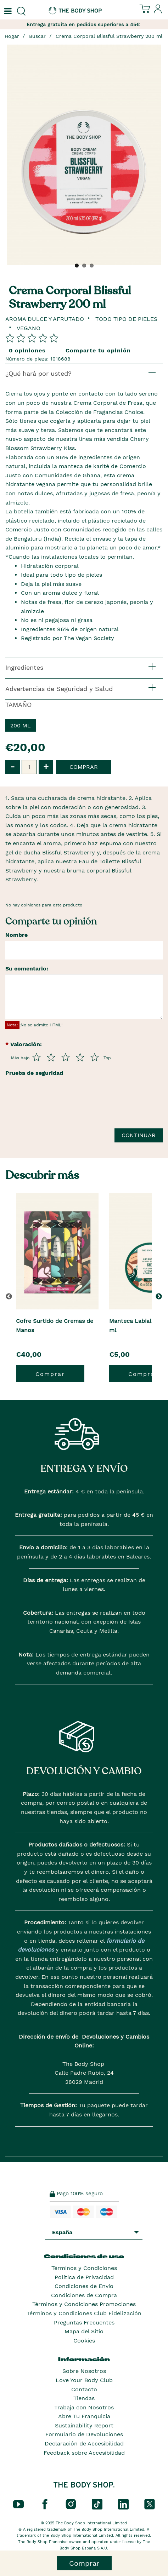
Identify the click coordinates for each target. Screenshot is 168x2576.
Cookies (84, 2340)
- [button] (12, 766)
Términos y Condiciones (84, 2268)
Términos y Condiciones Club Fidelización (84, 2313)
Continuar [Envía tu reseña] (139, 1135)
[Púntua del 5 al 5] (94, 1057)
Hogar (12, 36)
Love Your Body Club (84, 2380)
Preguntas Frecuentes (84, 2322)
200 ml (20, 725)
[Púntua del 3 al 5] (65, 1057)
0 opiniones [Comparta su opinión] (27, 350)
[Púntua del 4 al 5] (80, 1057)
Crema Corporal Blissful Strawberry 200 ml (109, 36)
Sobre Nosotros (84, 2371)
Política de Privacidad (84, 2277)
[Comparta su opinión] (31, 337)
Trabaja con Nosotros (84, 2407)
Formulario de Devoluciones (84, 2434)
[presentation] (59, 1106)
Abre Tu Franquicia (84, 2416)
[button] (160, 1296)
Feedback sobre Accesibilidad (84, 2452)
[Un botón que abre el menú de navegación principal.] (7, 11)
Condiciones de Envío (84, 2286)
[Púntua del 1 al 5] (36, 1057)
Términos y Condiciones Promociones (84, 2304)
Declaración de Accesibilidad (84, 2443)
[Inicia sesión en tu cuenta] (158, 11)
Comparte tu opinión (98, 350)
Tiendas (84, 2398)
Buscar (37, 36)
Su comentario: (26, 968)
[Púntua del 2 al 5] (51, 1057)
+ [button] (46, 766)
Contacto (84, 2389)
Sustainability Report (84, 2425)
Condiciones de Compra (84, 2295)
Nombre (16, 935)
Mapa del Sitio (84, 2331)
